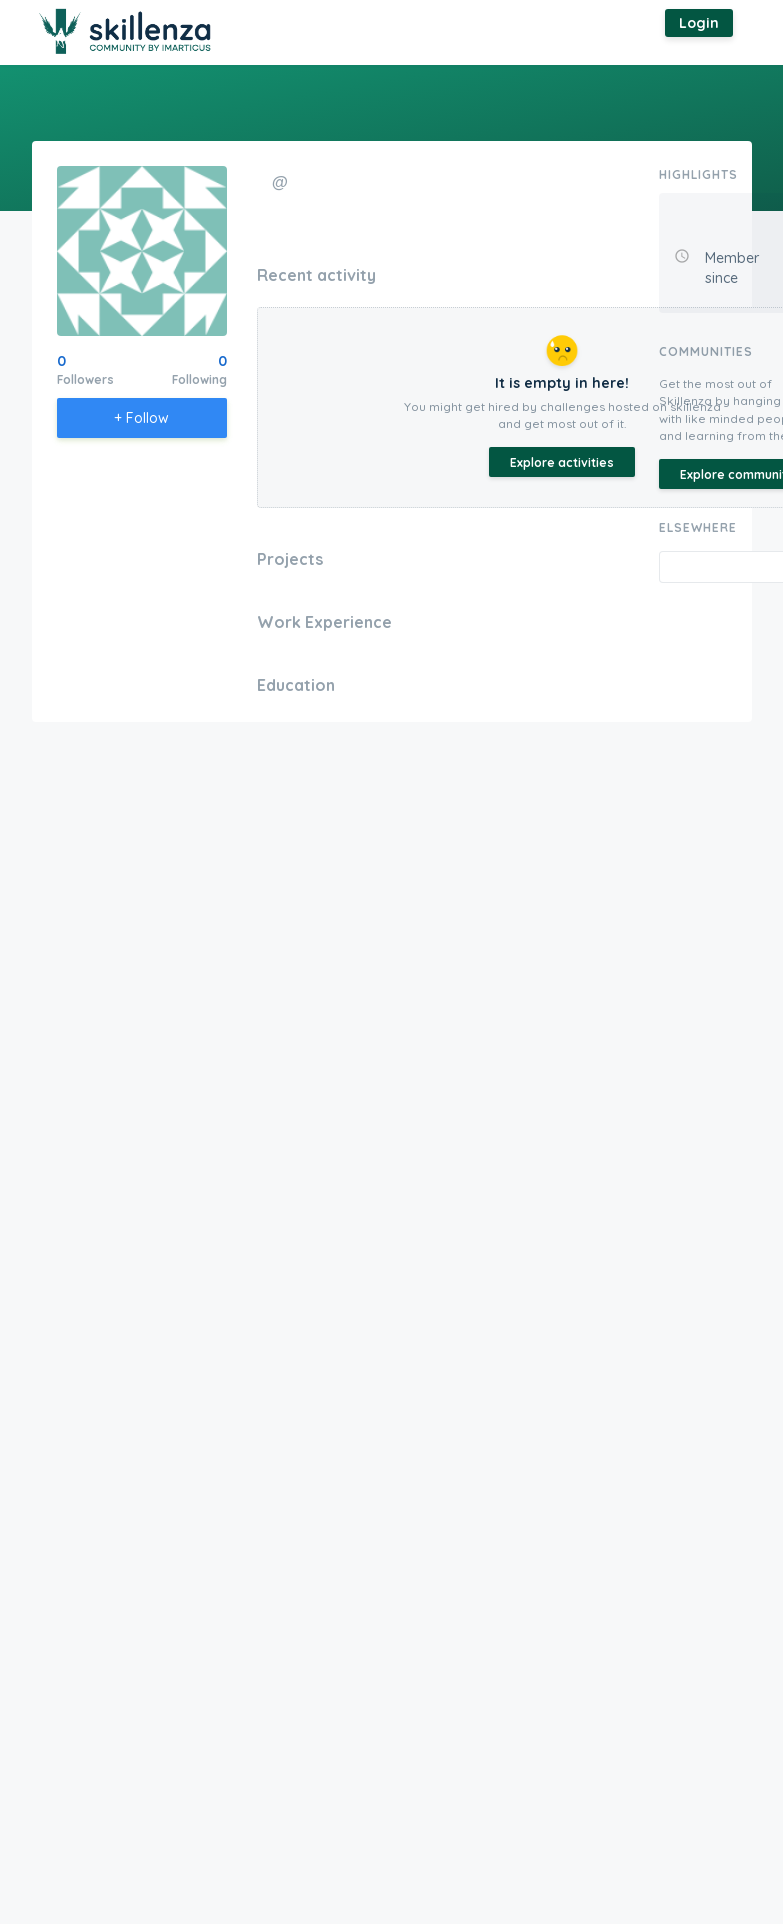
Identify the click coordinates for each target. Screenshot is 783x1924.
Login (699, 23)
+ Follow (141, 418)
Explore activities (562, 462)
